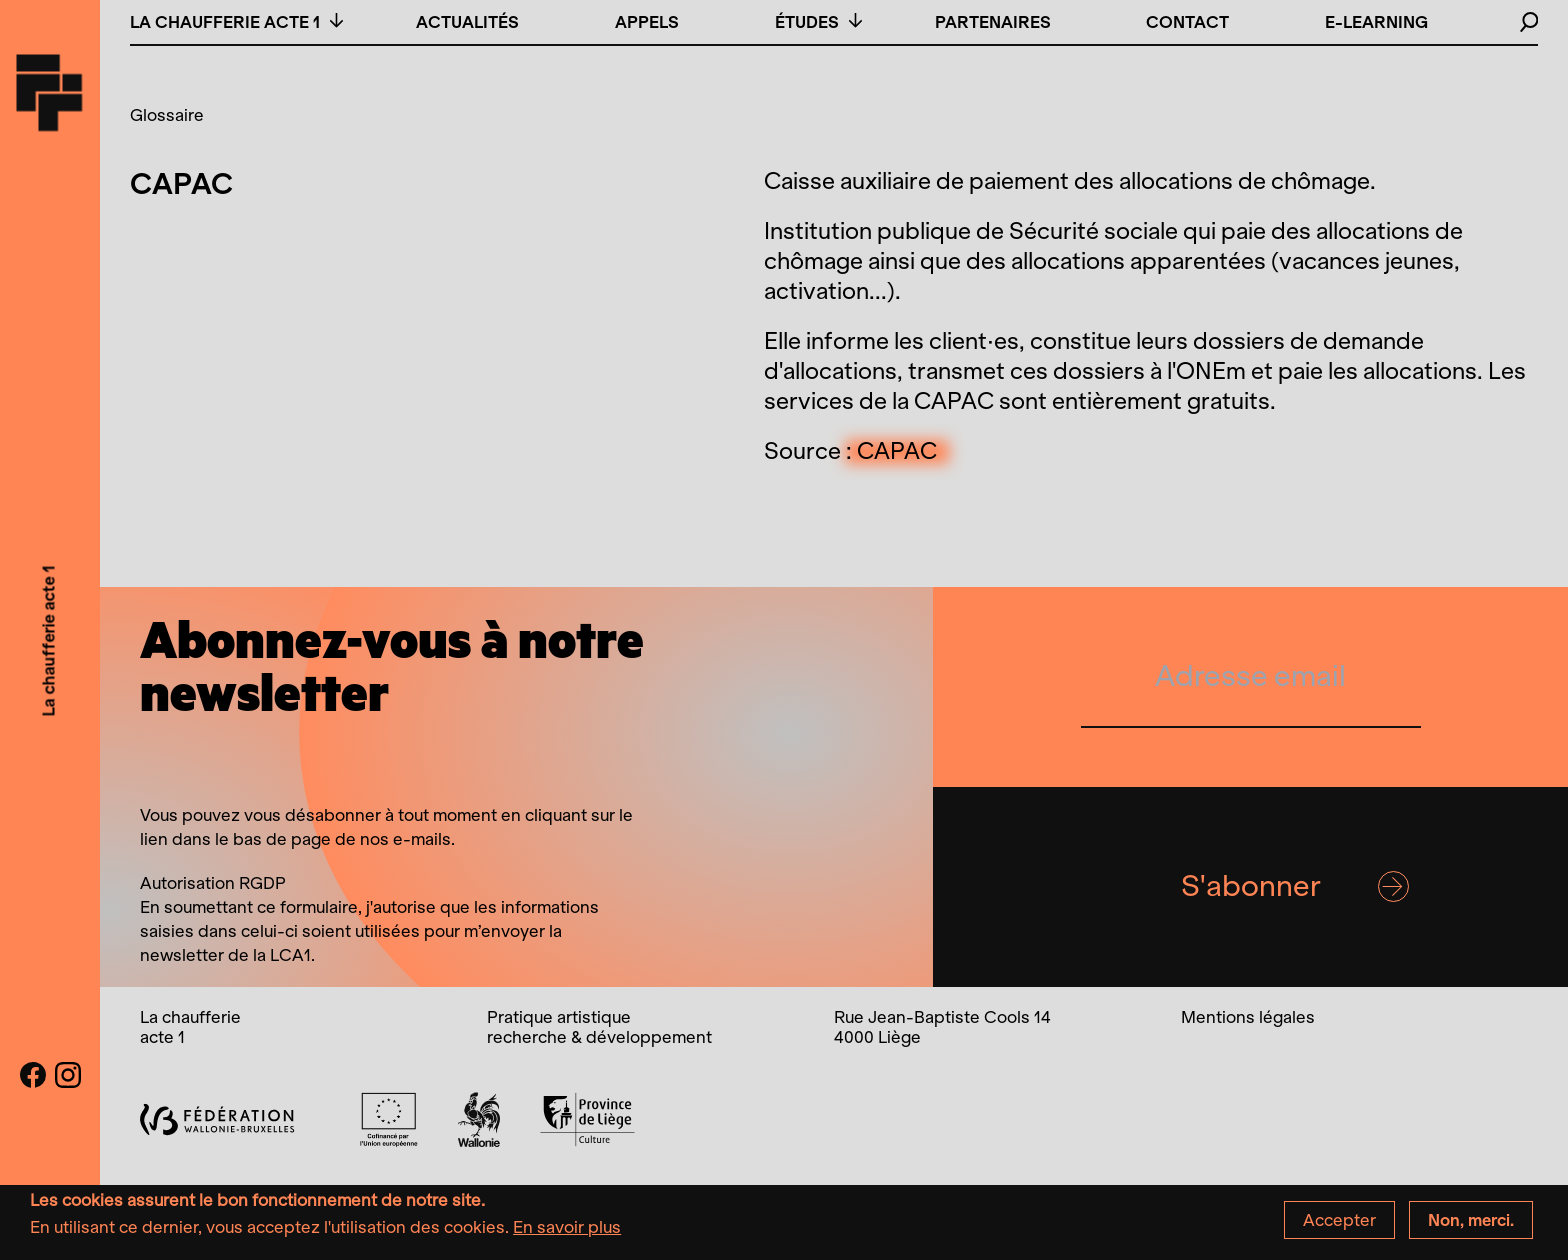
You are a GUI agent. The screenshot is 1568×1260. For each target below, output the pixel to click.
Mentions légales (1248, 1017)
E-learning (1376, 22)
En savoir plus (567, 1233)
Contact (1187, 22)
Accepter (1339, 1226)
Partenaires (993, 22)
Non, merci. (1471, 1226)
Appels (647, 22)
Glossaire (167, 115)
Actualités (467, 22)
